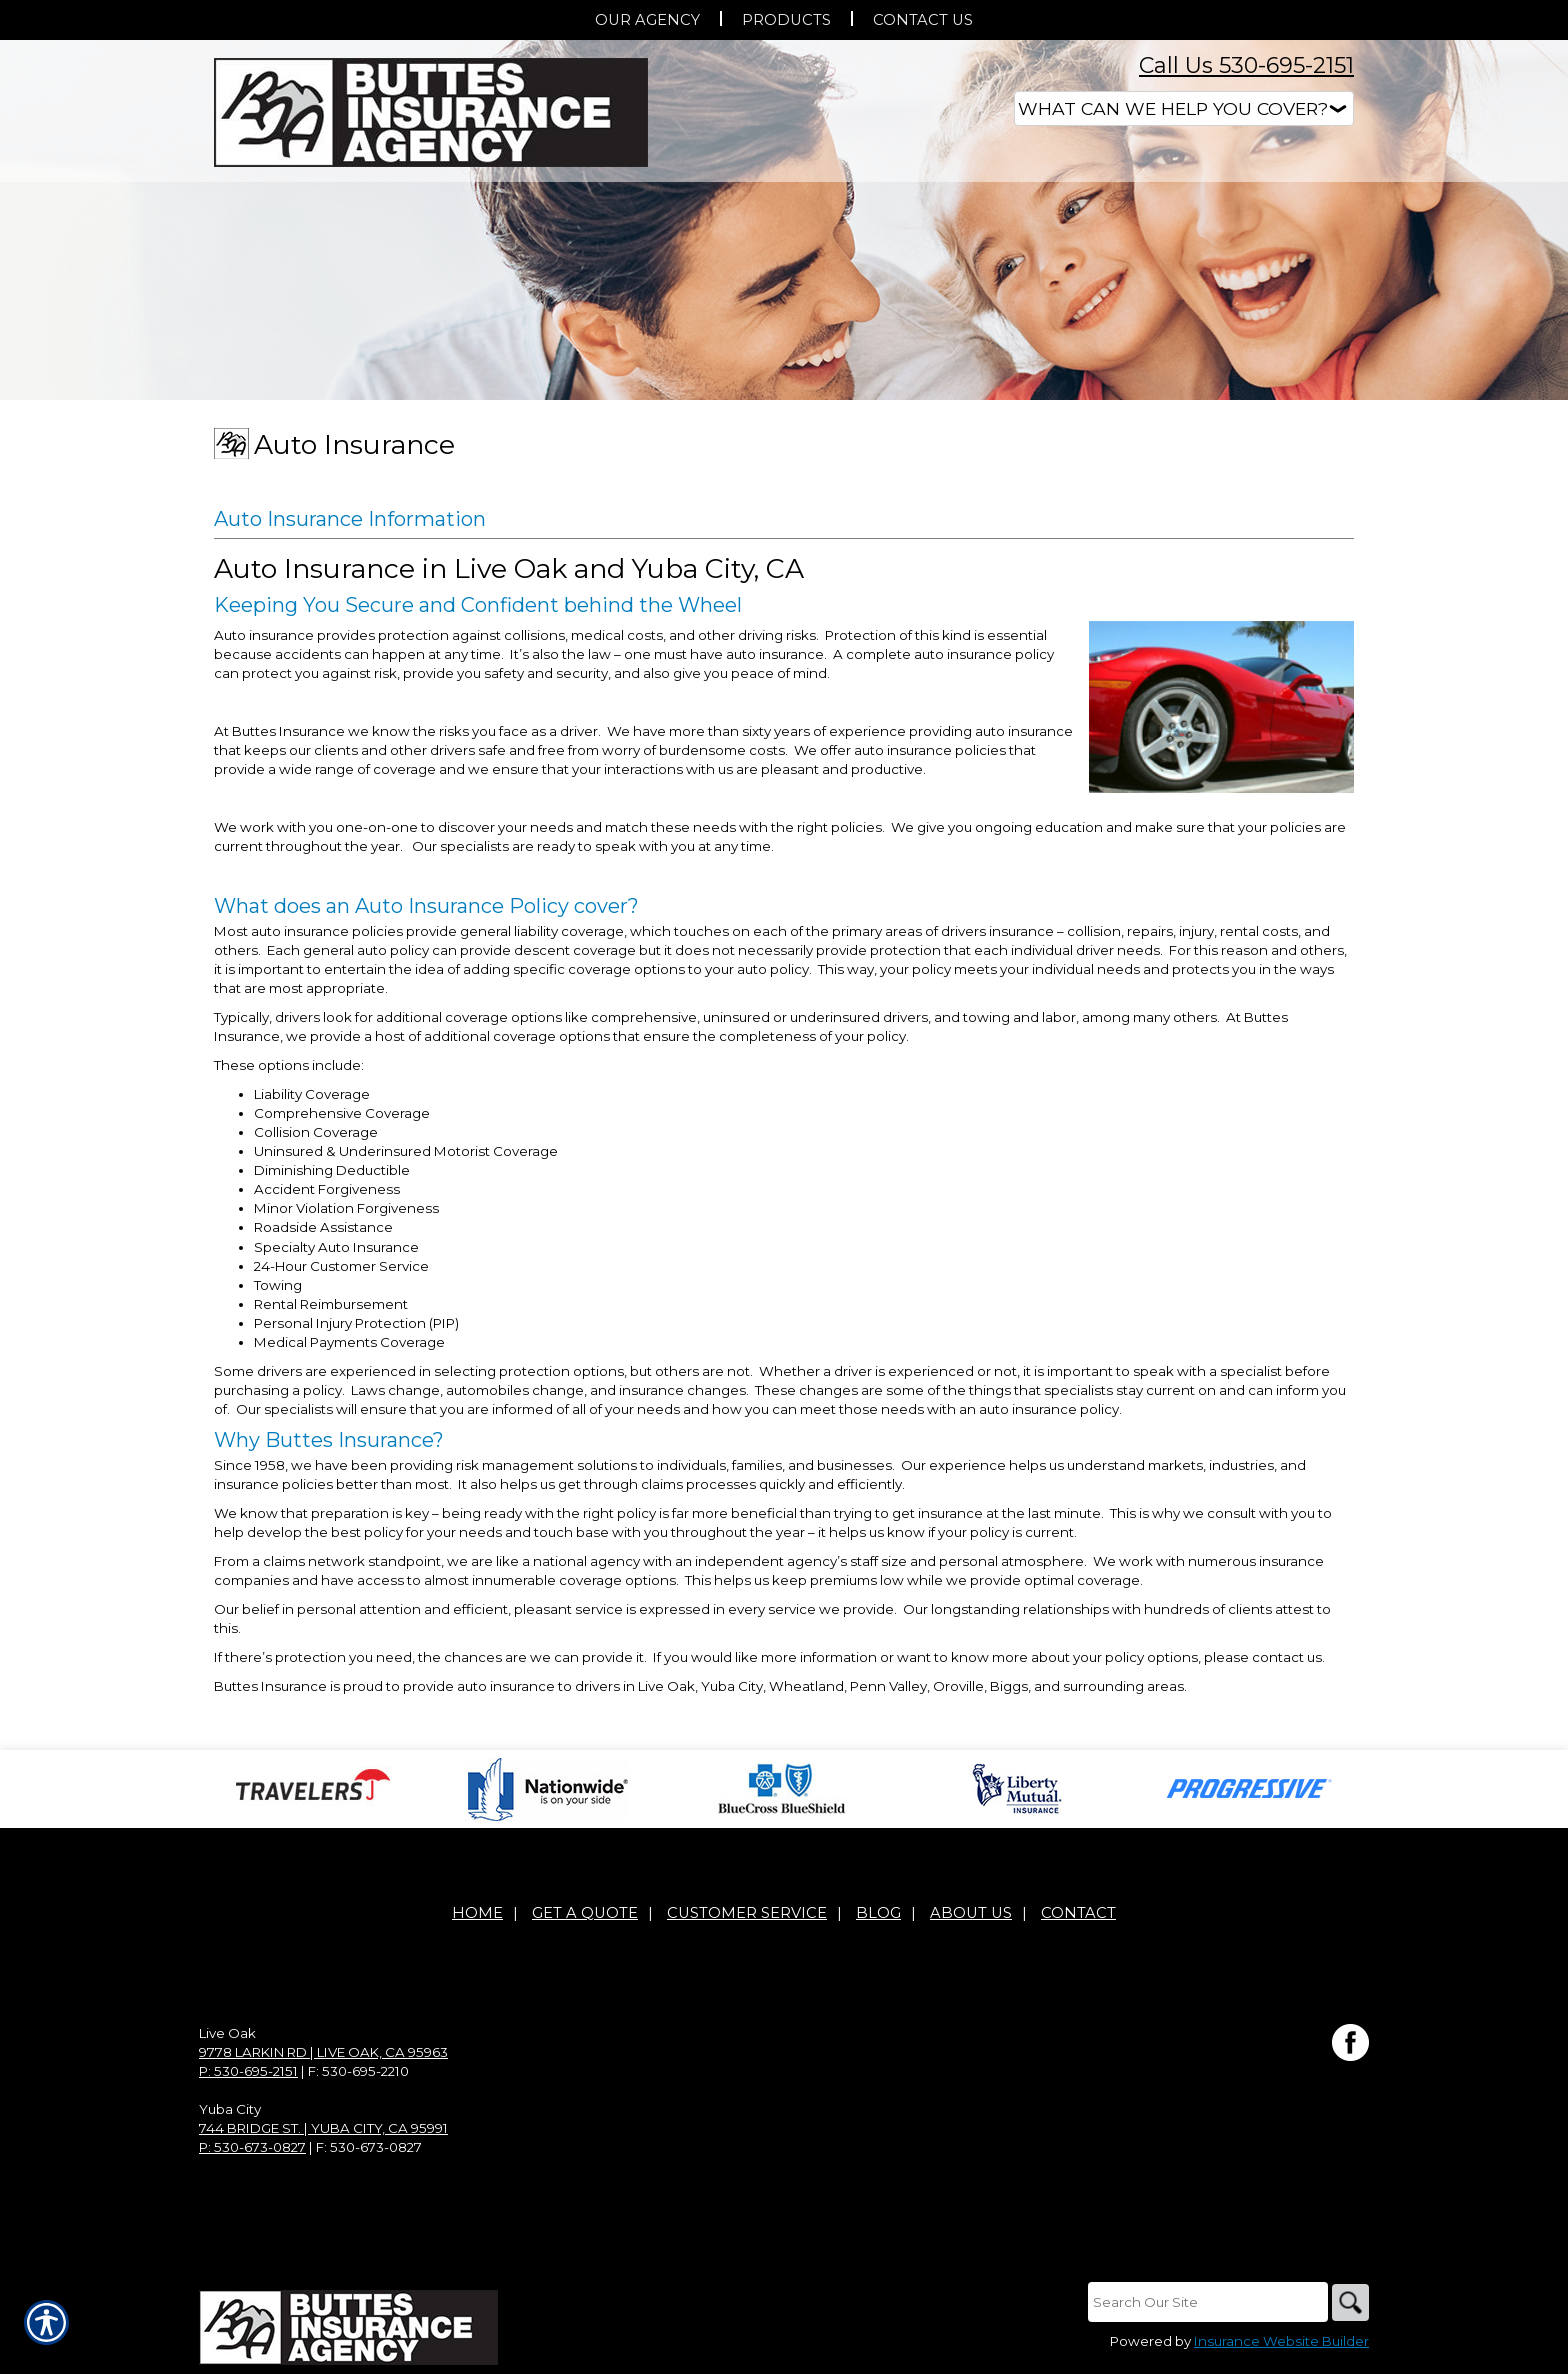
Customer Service (747, 1914)
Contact (1078, 1914)
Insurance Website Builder (1281, 2343)
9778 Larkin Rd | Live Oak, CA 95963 (323, 2053)
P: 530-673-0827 (252, 2148)
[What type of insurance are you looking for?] (1184, 108)
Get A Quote (585, 1914)
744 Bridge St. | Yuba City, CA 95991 (323, 2129)
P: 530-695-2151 (248, 2072)
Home (477, 1914)
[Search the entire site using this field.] (1204, 2303)
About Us (971, 1914)
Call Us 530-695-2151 (1246, 65)
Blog (878, 1914)
